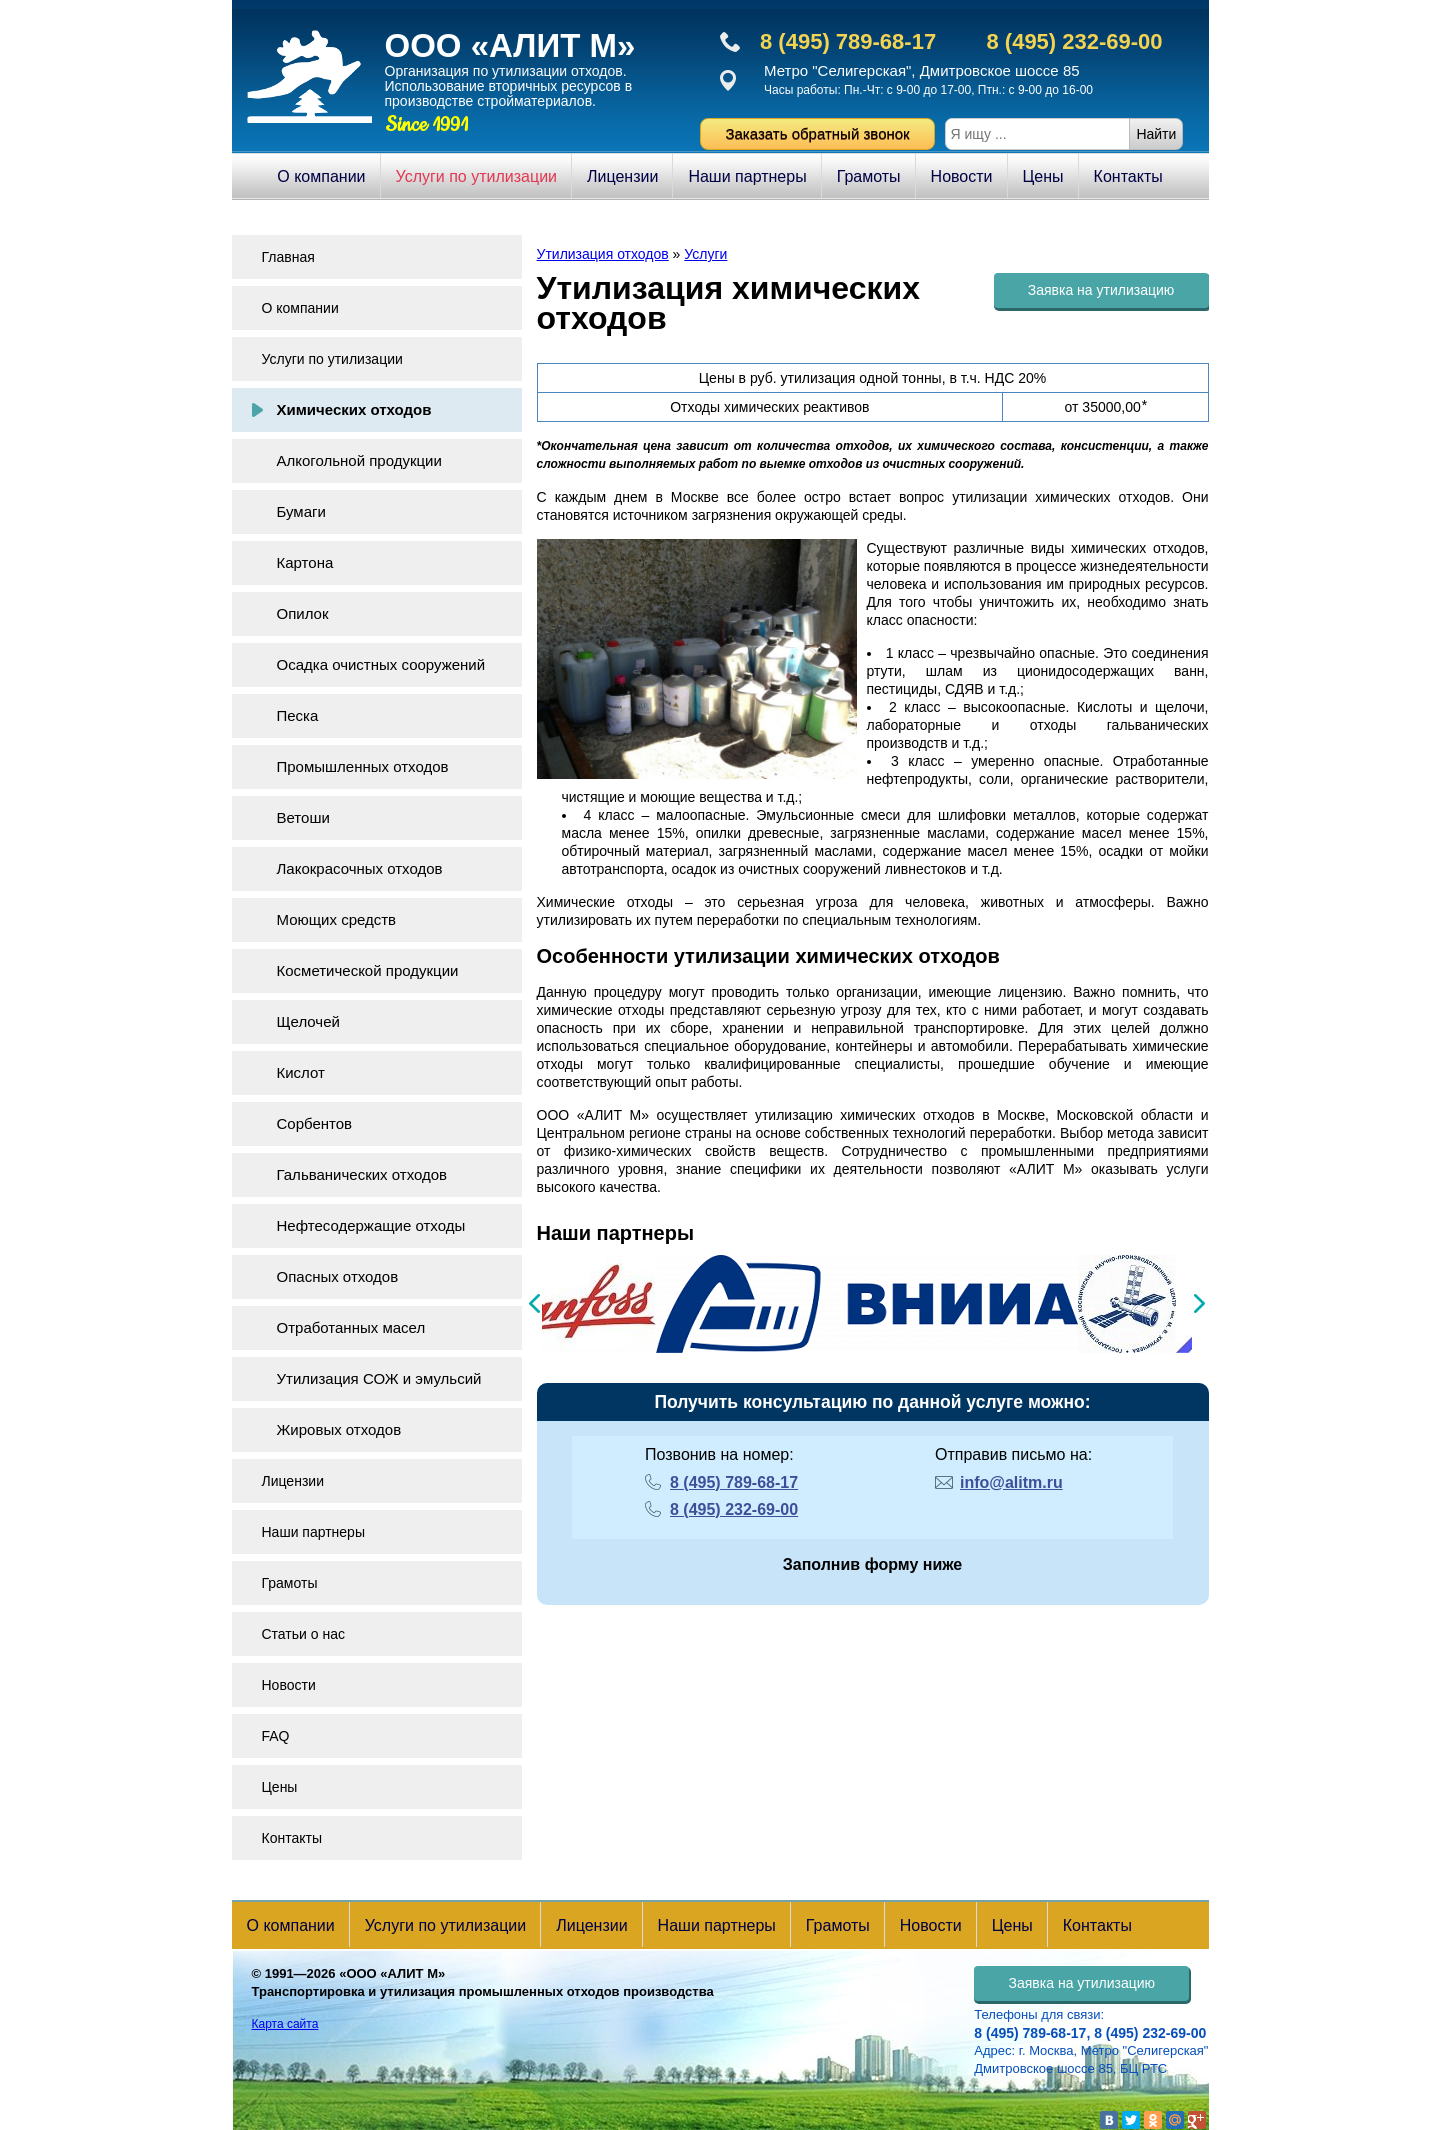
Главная (288, 257)
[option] (551, 1304)
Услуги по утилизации (476, 176)
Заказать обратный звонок (817, 133)
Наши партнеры (747, 176)
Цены (1043, 176)
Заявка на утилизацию (1101, 290)
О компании (321, 176)
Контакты (1128, 176)
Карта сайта (285, 2024)
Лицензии (622, 176)
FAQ (276, 1736)
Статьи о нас (303, 1634)
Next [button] (1199, 1303)
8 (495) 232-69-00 (1074, 41)
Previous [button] (534, 1303)
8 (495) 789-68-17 (848, 41)
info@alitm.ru (1011, 1482)
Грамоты (869, 176)
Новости (962, 176)
